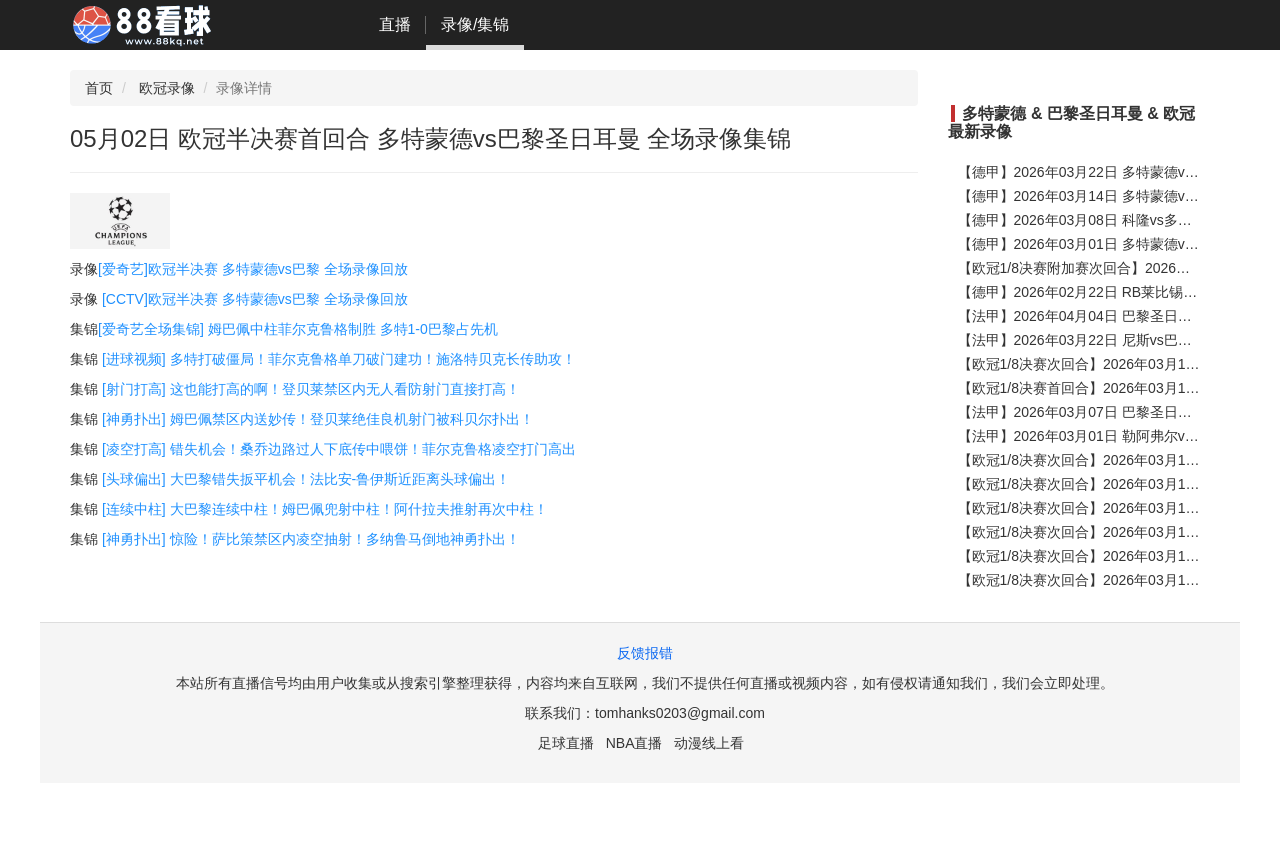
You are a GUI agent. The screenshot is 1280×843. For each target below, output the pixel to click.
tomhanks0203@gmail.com (680, 713)
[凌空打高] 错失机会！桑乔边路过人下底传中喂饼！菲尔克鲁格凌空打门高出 (339, 449)
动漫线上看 (709, 743)
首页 (99, 88)
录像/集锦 (475, 24)
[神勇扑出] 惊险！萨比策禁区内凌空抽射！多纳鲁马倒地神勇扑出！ (311, 539)
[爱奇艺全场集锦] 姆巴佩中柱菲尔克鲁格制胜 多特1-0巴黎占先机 (298, 329)
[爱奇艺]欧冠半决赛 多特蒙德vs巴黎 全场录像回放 (253, 269)
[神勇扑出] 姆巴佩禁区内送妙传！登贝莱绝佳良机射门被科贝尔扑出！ (318, 419)
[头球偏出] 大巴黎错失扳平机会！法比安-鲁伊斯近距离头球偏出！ (306, 479)
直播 (395, 24)
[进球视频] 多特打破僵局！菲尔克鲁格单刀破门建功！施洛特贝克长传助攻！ (339, 359)
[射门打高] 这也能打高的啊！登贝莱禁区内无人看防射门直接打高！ (311, 389)
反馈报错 (645, 653)
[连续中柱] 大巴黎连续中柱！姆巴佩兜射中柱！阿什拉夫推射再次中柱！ (325, 509)
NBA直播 (634, 743)
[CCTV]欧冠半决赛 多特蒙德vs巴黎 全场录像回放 (255, 299)
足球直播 (566, 743)
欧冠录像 (167, 88)
